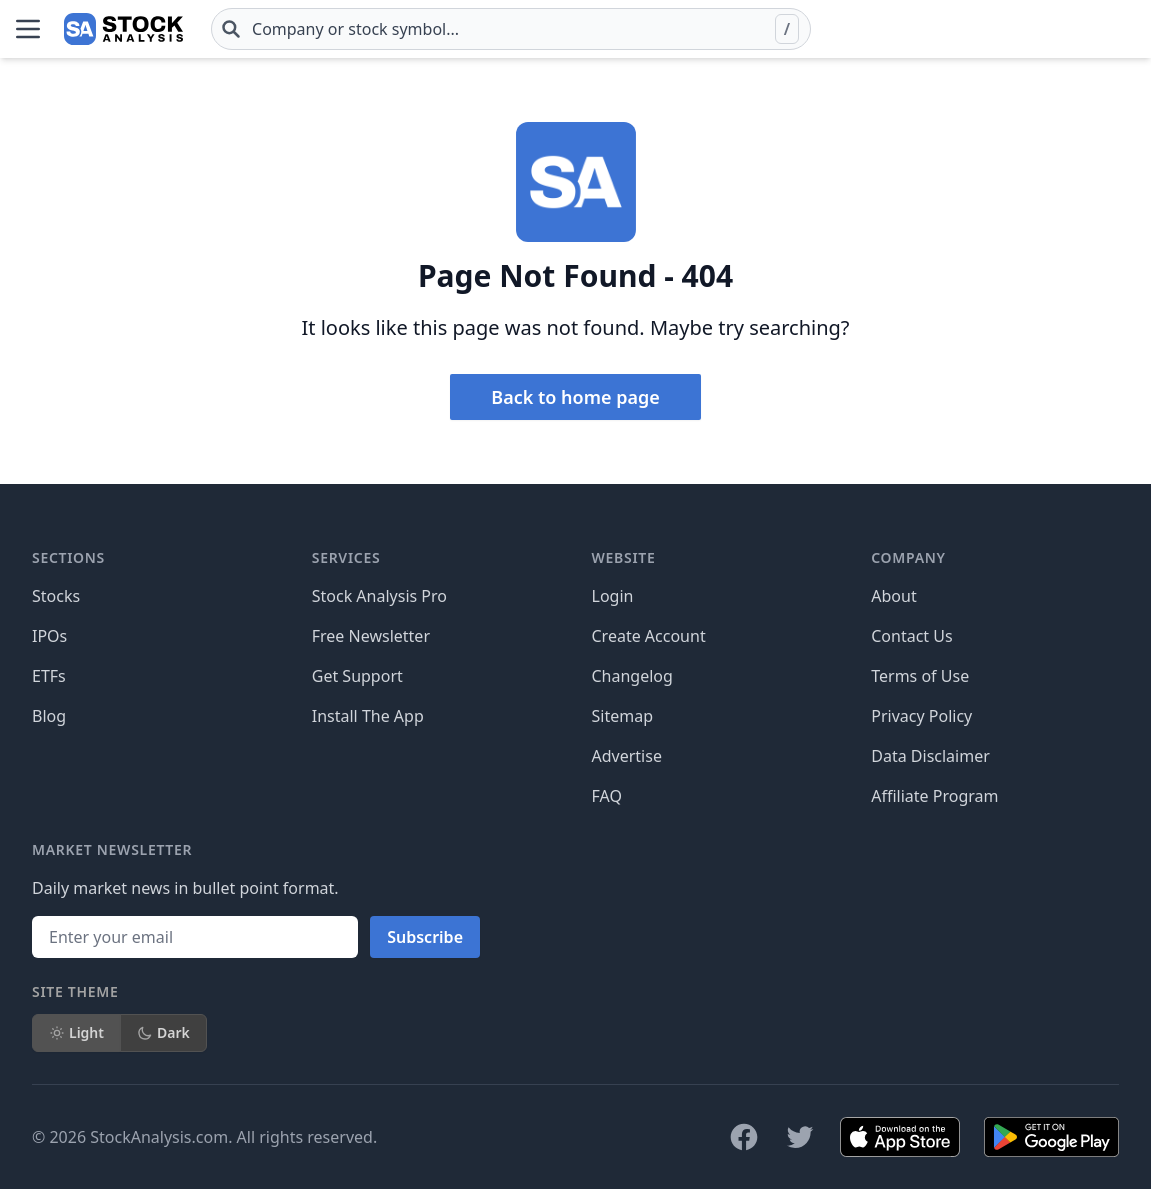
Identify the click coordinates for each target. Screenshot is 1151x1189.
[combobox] (511, 29)
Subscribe (425, 937)
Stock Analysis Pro (379, 596)
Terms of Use (920, 676)
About (893, 596)
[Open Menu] (28, 29)
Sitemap (623, 716)
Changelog (632, 676)
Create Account (649, 636)
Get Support (357, 676)
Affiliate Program (934, 796)
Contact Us (911, 636)
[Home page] (123, 29)
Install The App (368, 716)
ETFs (49, 676)
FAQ (607, 796)
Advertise (627, 756)
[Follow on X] (800, 1137)
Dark (163, 1032)
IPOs (49, 636)
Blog (49, 716)
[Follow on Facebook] (744, 1137)
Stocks (56, 596)
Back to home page (575, 397)
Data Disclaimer (930, 756)
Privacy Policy (921, 716)
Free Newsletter (371, 636)
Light (76, 1032)
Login (613, 596)
